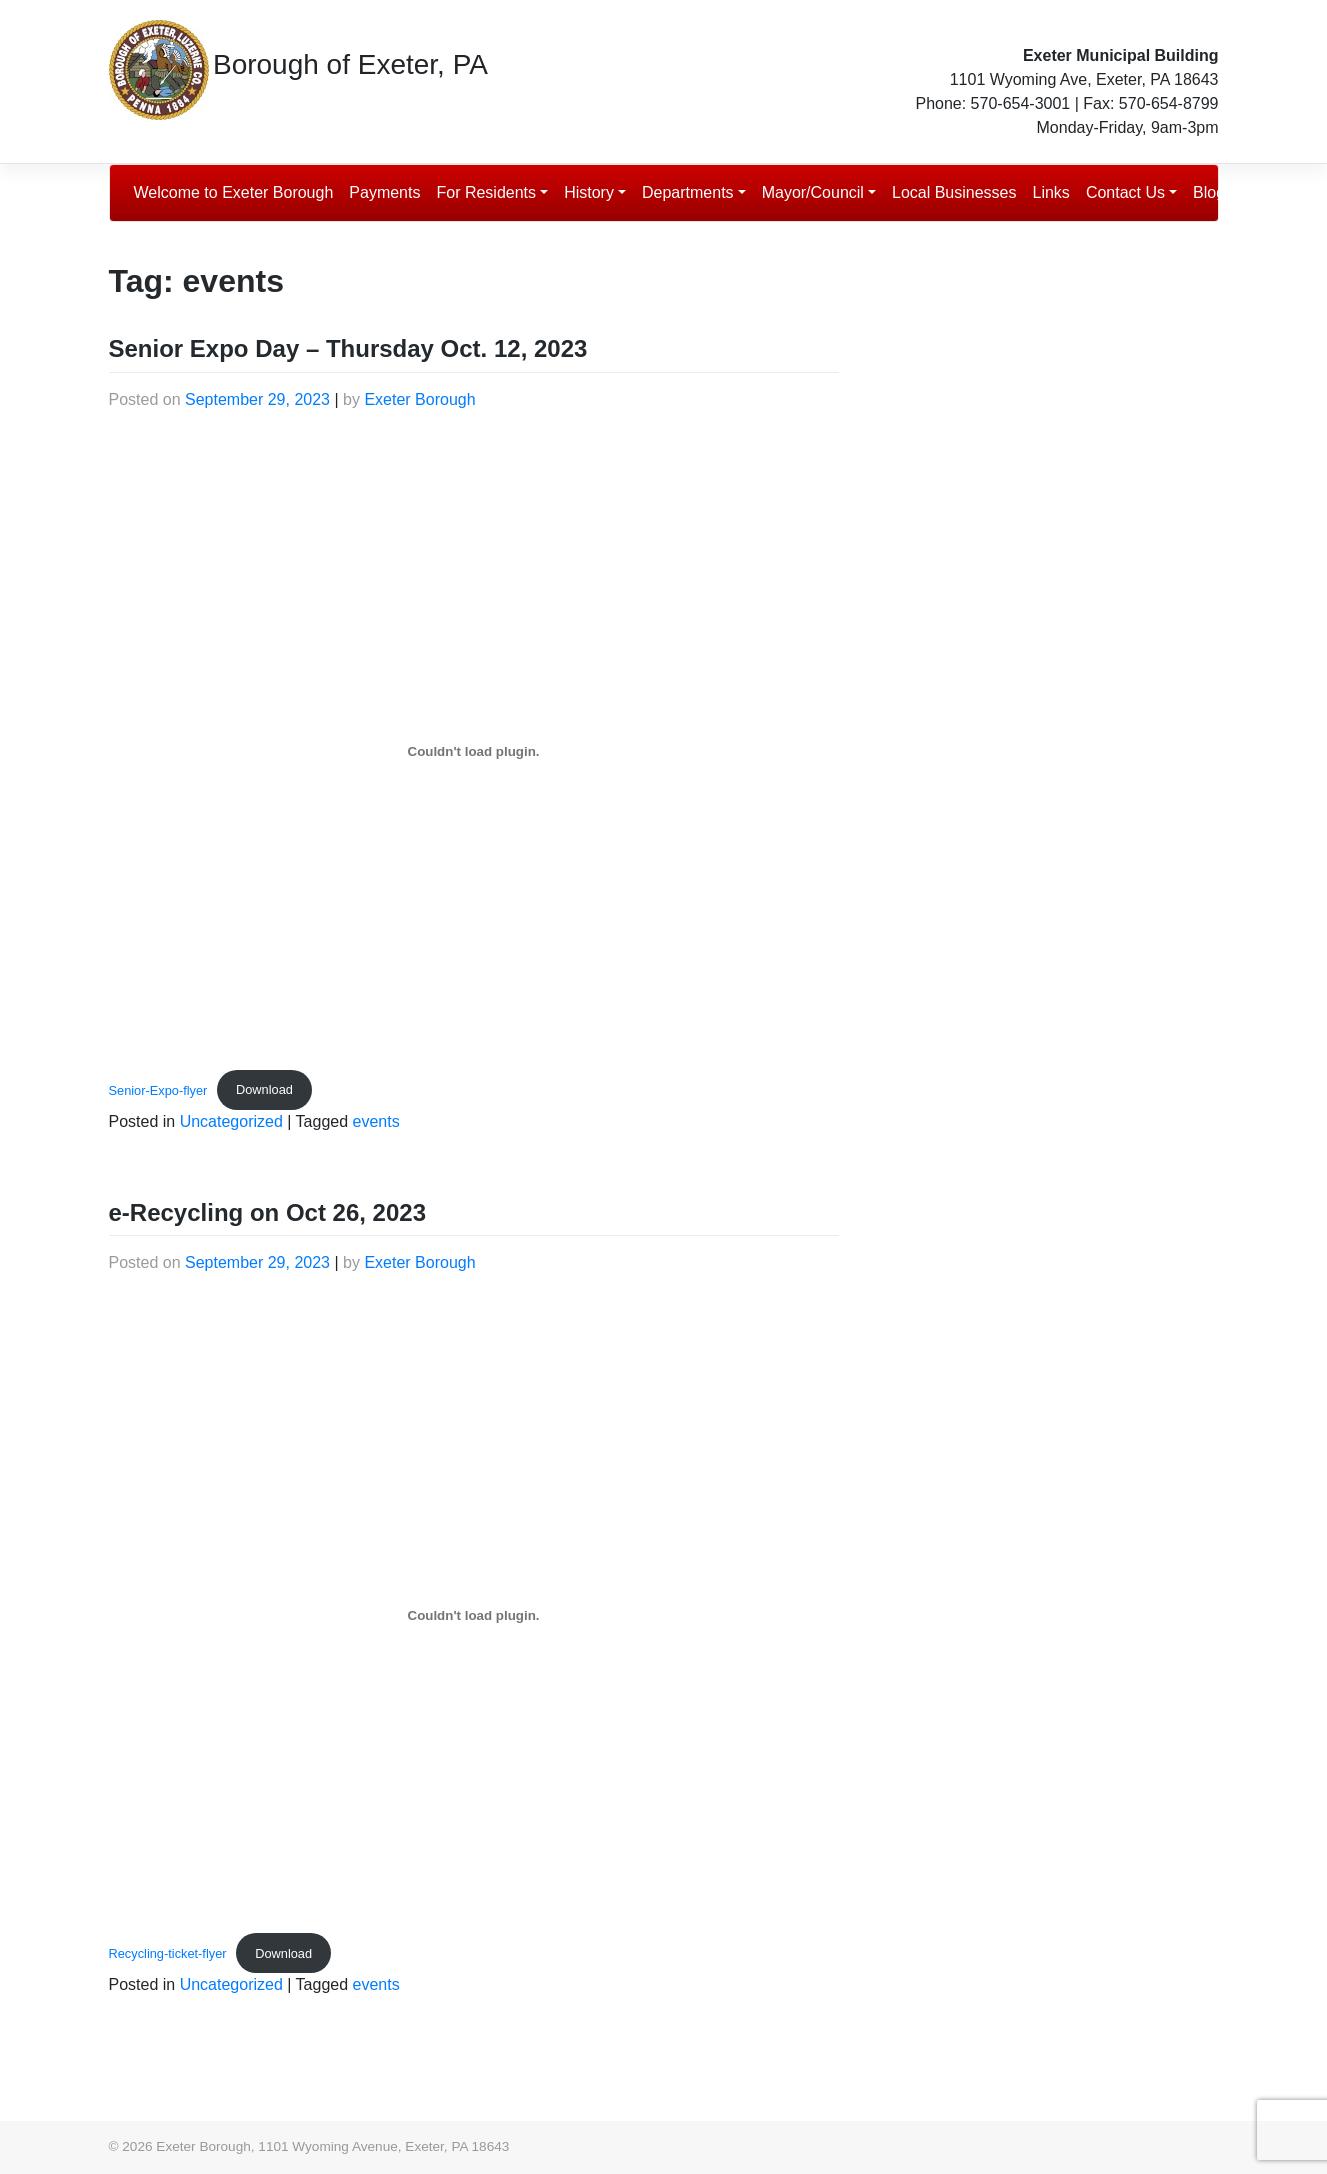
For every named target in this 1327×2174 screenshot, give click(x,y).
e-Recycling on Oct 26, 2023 (267, 1212)
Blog (1209, 192)
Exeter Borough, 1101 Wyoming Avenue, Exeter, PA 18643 (332, 2146)
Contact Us (1125, 192)
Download (264, 1089)
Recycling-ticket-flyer (168, 1953)
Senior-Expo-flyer (158, 1089)
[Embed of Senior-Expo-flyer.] (474, 752)
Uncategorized (231, 1121)
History (589, 192)
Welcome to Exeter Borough (234, 192)
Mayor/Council (813, 192)
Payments (384, 192)
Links (1051, 192)
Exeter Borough (419, 399)
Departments (688, 192)
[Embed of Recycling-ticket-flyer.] (474, 1615)
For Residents (486, 192)
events (376, 1121)
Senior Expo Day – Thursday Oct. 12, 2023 (348, 348)
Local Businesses (954, 192)
